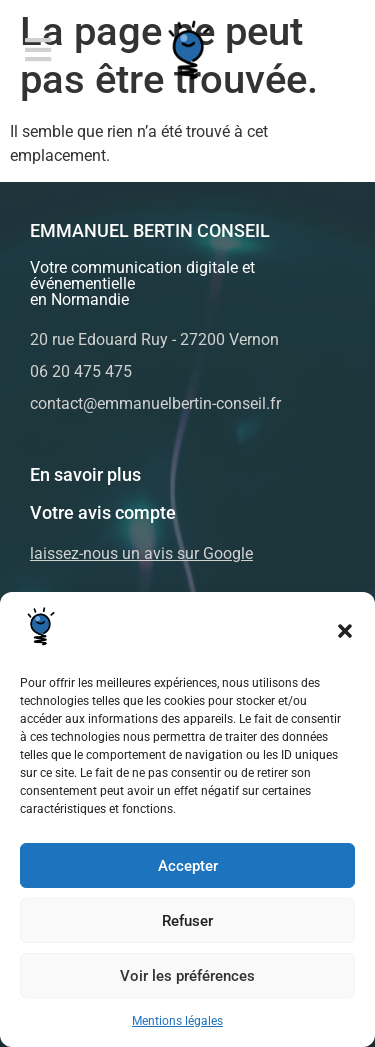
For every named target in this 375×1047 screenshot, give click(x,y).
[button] (345, 631)
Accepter (188, 866)
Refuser (187, 921)
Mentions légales (177, 1021)
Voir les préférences (187, 976)
